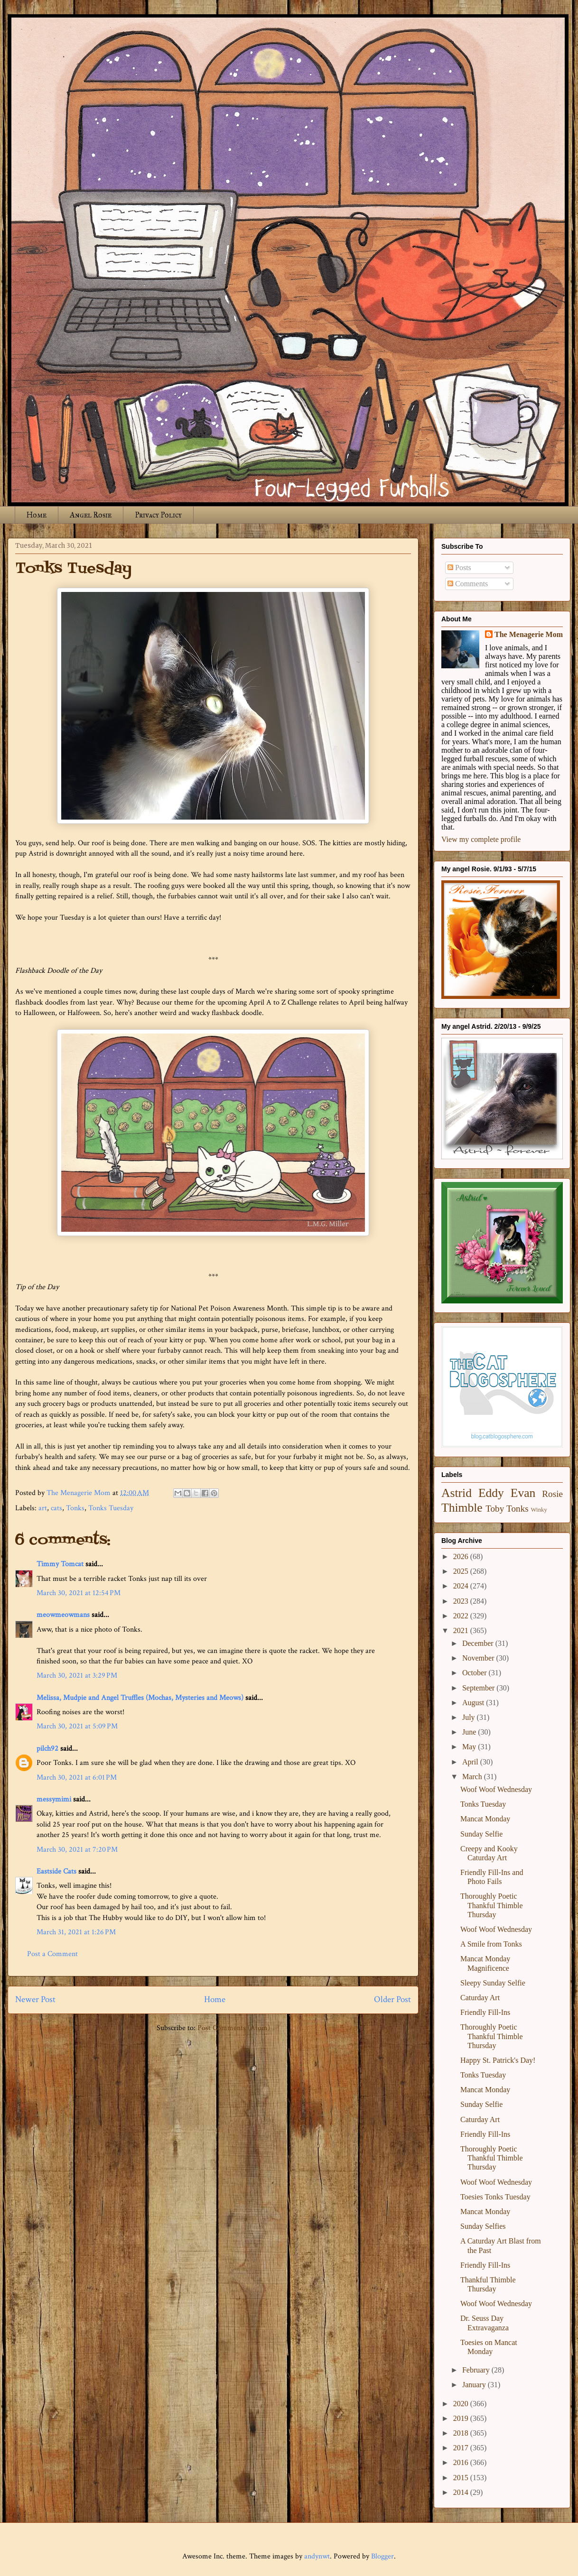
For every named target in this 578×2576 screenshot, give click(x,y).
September (479, 1688)
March (473, 1777)
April (471, 1762)
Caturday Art (480, 1998)
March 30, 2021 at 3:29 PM (77, 1675)
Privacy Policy (158, 514)
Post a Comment (52, 1954)
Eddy (491, 1493)
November (479, 1658)
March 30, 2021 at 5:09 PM (77, 1726)
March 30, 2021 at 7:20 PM (77, 1850)
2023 (461, 1601)
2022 (461, 1616)
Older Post (392, 1999)
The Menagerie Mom (528, 634)
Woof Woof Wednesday (496, 1789)
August (474, 1703)
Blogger (382, 2556)
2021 (461, 1630)
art (42, 1508)
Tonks (75, 1508)
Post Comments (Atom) (233, 2028)
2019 (461, 2418)
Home (37, 514)
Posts (459, 567)
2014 (461, 2492)
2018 (461, 2433)
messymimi (54, 1799)
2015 (461, 2478)
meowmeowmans (63, 1615)
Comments (467, 584)
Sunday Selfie (481, 1834)
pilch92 (47, 1749)
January (475, 2385)
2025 (461, 1571)
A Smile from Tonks (491, 1944)
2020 (461, 2404)
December (478, 1643)
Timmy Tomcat (60, 1564)
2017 (461, 2448)
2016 (461, 2462)
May (470, 1747)
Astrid (456, 1493)
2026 (461, 1556)
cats (56, 1508)
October (475, 1673)
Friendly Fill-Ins (485, 2012)
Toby (494, 1509)
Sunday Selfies (483, 2226)
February (477, 2370)
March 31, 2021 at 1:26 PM (76, 1932)
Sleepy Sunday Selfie (492, 1983)
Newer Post (35, 1999)
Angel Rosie (91, 514)
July (469, 1717)
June (470, 1732)
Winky (539, 1509)
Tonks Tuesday (110, 1508)
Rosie (552, 1494)
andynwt (317, 2556)
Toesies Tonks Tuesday (495, 2197)
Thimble (462, 1507)
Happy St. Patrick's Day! (497, 2060)
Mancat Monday (485, 1819)
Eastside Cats (56, 1871)
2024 (461, 1586)
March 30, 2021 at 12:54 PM (79, 1593)
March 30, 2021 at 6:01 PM (77, 1777)
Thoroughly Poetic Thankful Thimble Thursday (491, 1905)
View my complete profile (481, 839)
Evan (523, 1493)
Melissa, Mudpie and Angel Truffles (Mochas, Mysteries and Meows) (140, 1698)
